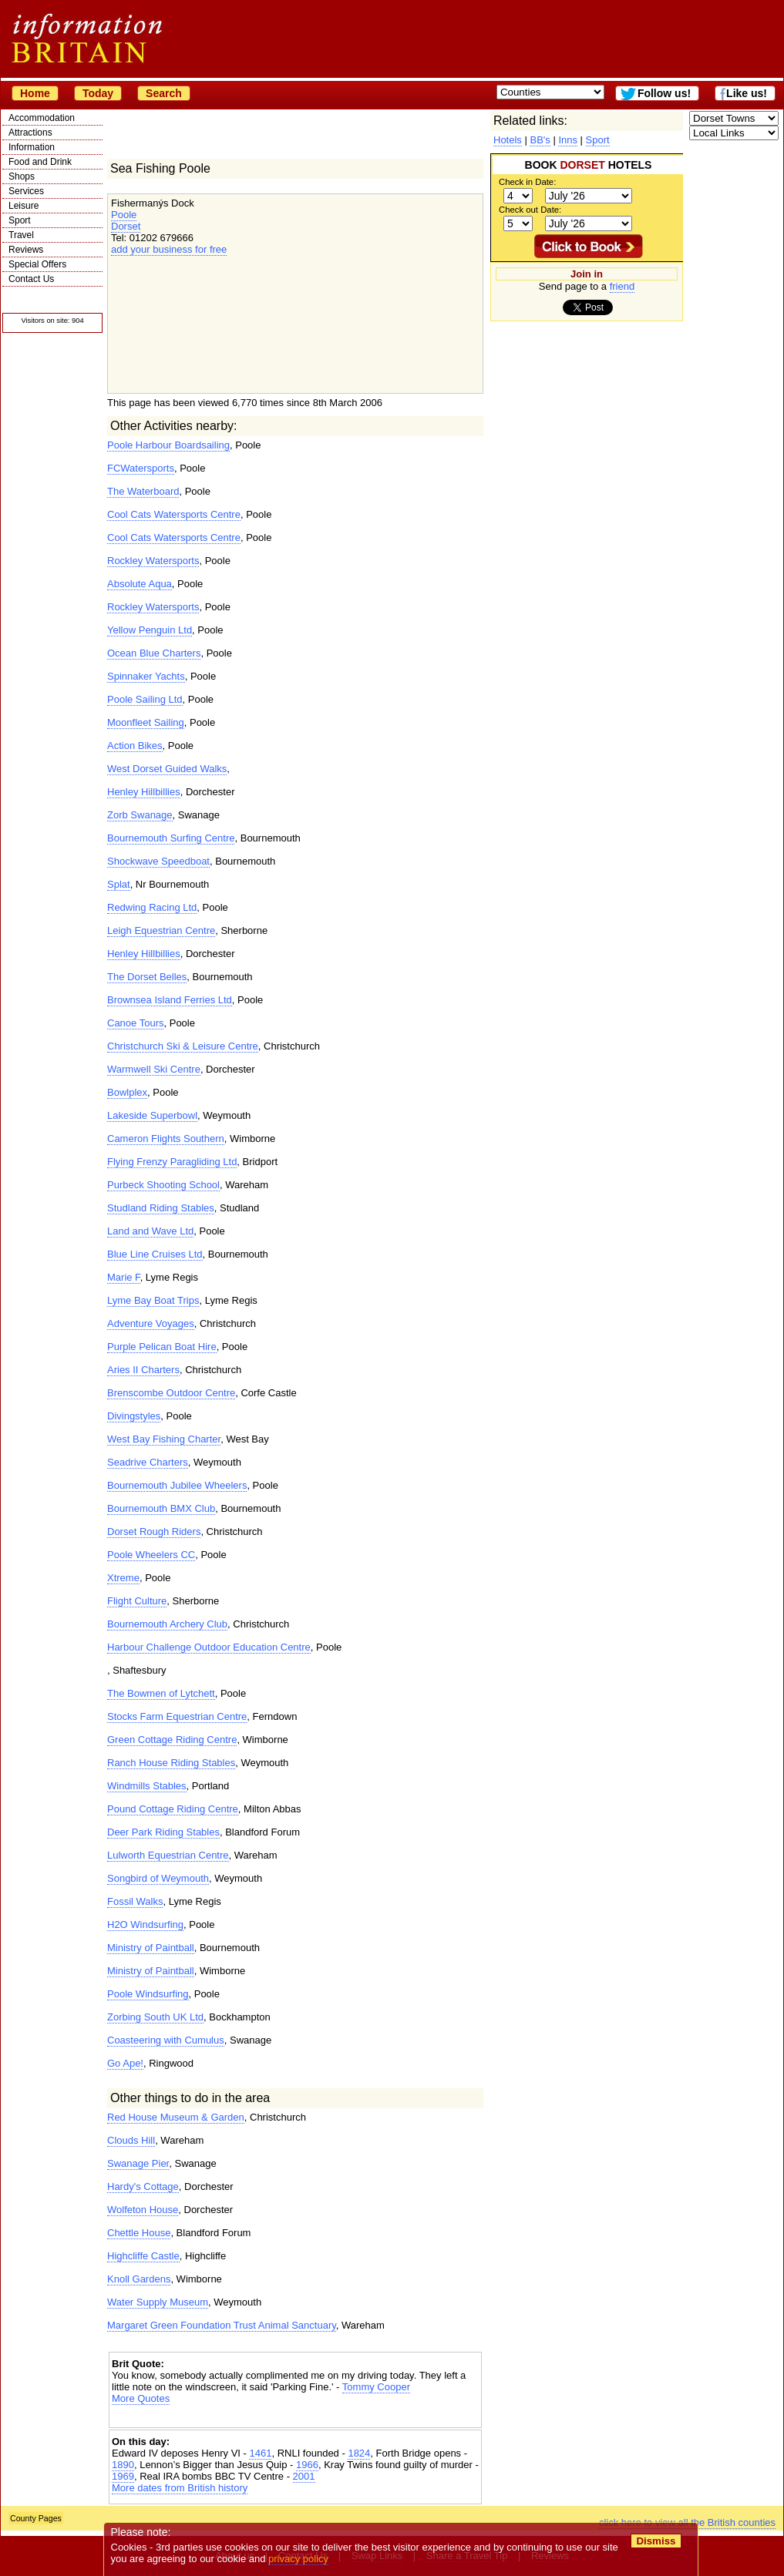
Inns (567, 140)
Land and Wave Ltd (150, 1231)
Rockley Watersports (153, 560)
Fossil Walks (135, 1901)
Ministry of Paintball (150, 1947)
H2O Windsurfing (145, 1924)
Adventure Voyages (150, 1323)
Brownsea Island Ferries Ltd (169, 1000)
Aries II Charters (143, 1369)
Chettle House (138, 2232)
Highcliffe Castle (143, 2256)
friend (622, 286)
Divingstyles (133, 1416)
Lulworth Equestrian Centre (168, 1855)
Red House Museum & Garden (175, 2117)
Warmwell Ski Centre (153, 1069)
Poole (123, 214)
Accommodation (41, 118)
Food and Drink (40, 161)
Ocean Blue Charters (153, 653)
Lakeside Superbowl (152, 1115)
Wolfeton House (142, 2209)
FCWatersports (140, 468)
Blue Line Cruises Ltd (155, 1254)
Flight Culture (137, 1601)
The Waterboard (143, 491)
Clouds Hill (131, 2140)
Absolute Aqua (139, 583)
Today (97, 93)
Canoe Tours (135, 1023)
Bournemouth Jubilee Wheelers (177, 1485)
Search (164, 93)
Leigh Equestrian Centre (161, 930)
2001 (304, 2476)
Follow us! (664, 93)
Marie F (123, 1277)
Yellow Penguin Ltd (149, 630)
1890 (123, 2464)
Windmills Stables (147, 1786)
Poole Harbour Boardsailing (168, 445)
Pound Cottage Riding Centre (172, 1809)
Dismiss (655, 2541)
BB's (540, 140)
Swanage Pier (138, 2163)
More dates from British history (179, 2488)
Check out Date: (530, 209)
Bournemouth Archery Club (167, 1624)
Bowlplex (127, 1092)
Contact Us (31, 279)
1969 (123, 2476)
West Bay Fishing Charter (163, 1439)
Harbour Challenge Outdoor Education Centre (209, 1647)
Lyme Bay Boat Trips (153, 1300)
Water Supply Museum (157, 2302)
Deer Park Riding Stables (163, 1832)
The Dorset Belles (147, 976)
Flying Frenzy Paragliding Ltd (172, 1161)
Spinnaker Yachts (146, 676)
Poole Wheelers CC (151, 1554)
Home (35, 93)
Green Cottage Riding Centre (172, 1739)
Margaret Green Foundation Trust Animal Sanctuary (221, 2325)
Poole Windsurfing (148, 1994)
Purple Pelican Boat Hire (162, 1346)
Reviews (25, 249)
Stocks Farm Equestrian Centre (177, 1716)
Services (26, 191)
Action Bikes (135, 745)
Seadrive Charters (147, 1462)
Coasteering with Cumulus (165, 2040)
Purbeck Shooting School (163, 1185)
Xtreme (123, 1578)
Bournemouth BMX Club (161, 1508)
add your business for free (169, 249)
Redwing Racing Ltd (152, 907)
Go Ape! (125, 2063)
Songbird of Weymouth (158, 1878)
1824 (359, 2453)
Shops (21, 176)
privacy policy (298, 2558)
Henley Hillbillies (143, 792)
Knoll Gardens (138, 2279)
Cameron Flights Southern (165, 1138)
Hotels (507, 140)
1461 (260, 2453)
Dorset (125, 226)
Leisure (23, 205)
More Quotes (141, 2398)
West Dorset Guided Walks (167, 768)
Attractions (30, 132)
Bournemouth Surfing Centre (170, 838)
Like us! (746, 93)
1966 (307, 2464)
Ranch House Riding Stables (171, 1762)
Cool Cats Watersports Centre (174, 514)
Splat (118, 884)
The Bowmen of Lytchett (161, 1693)
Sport (19, 220)
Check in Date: (527, 181)
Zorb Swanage (140, 815)
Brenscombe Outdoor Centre (171, 1393)
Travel (21, 235)
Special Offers (37, 264)
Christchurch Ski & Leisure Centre (182, 1046)
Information (31, 147)
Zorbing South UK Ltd (155, 2017)
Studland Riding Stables (160, 1208)
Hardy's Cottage (143, 2186)
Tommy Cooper (376, 2387)
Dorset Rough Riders (153, 1531)
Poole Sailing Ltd (145, 699)
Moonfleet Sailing (145, 722)
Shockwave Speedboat (158, 861)
